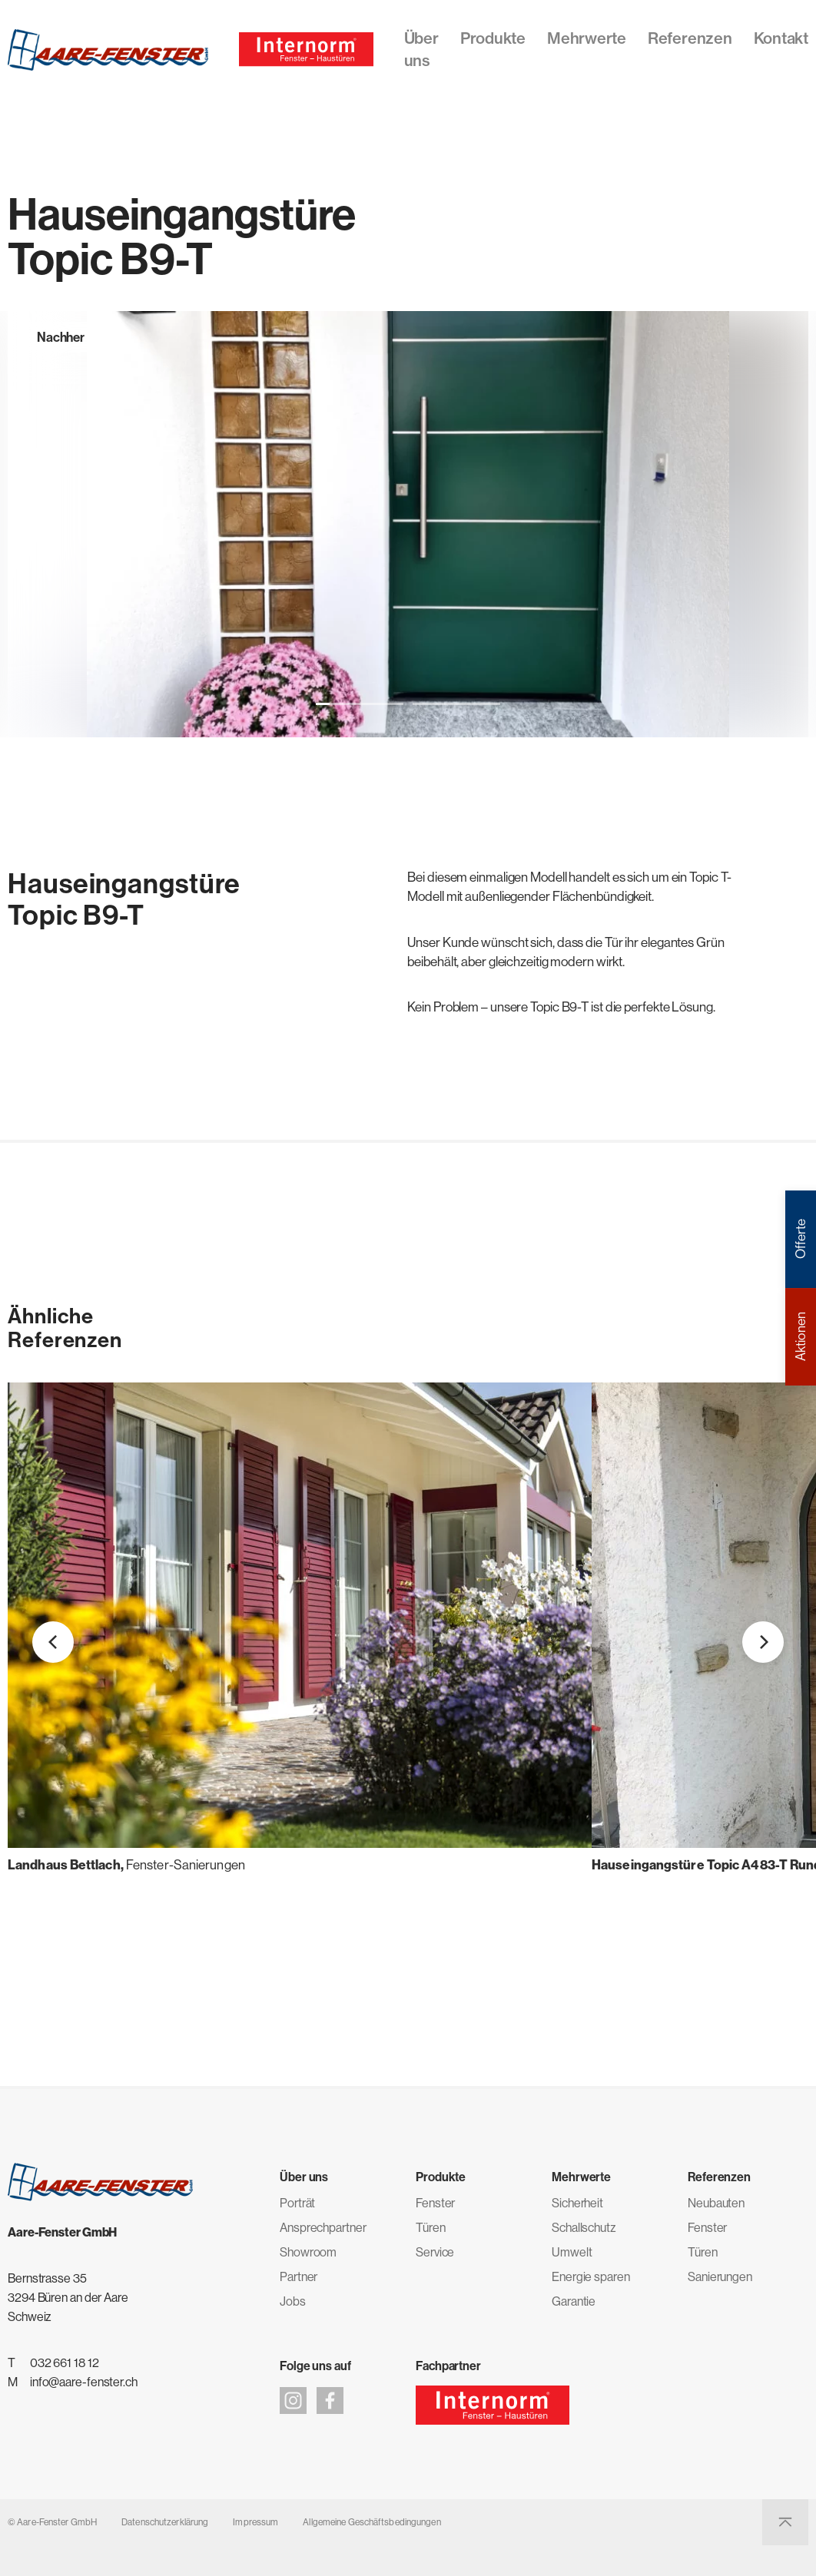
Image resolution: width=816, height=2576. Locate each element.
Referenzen (690, 38)
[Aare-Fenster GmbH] (108, 50)
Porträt (297, 2202)
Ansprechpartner (323, 2227)
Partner (298, 2276)
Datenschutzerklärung (164, 2522)
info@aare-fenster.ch (84, 2381)
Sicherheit (577, 2202)
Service (435, 2252)
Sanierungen (720, 2276)
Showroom (308, 2252)
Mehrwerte (586, 38)
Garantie (573, 2301)
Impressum (255, 2522)
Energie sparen (591, 2276)
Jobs (293, 2301)
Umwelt (572, 2252)
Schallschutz (584, 2227)
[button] (359, 704)
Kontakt (781, 38)
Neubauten (716, 2202)
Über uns (421, 49)
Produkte (493, 38)
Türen (431, 2227)
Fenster (435, 2202)
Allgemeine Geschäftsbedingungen (371, 2522)
